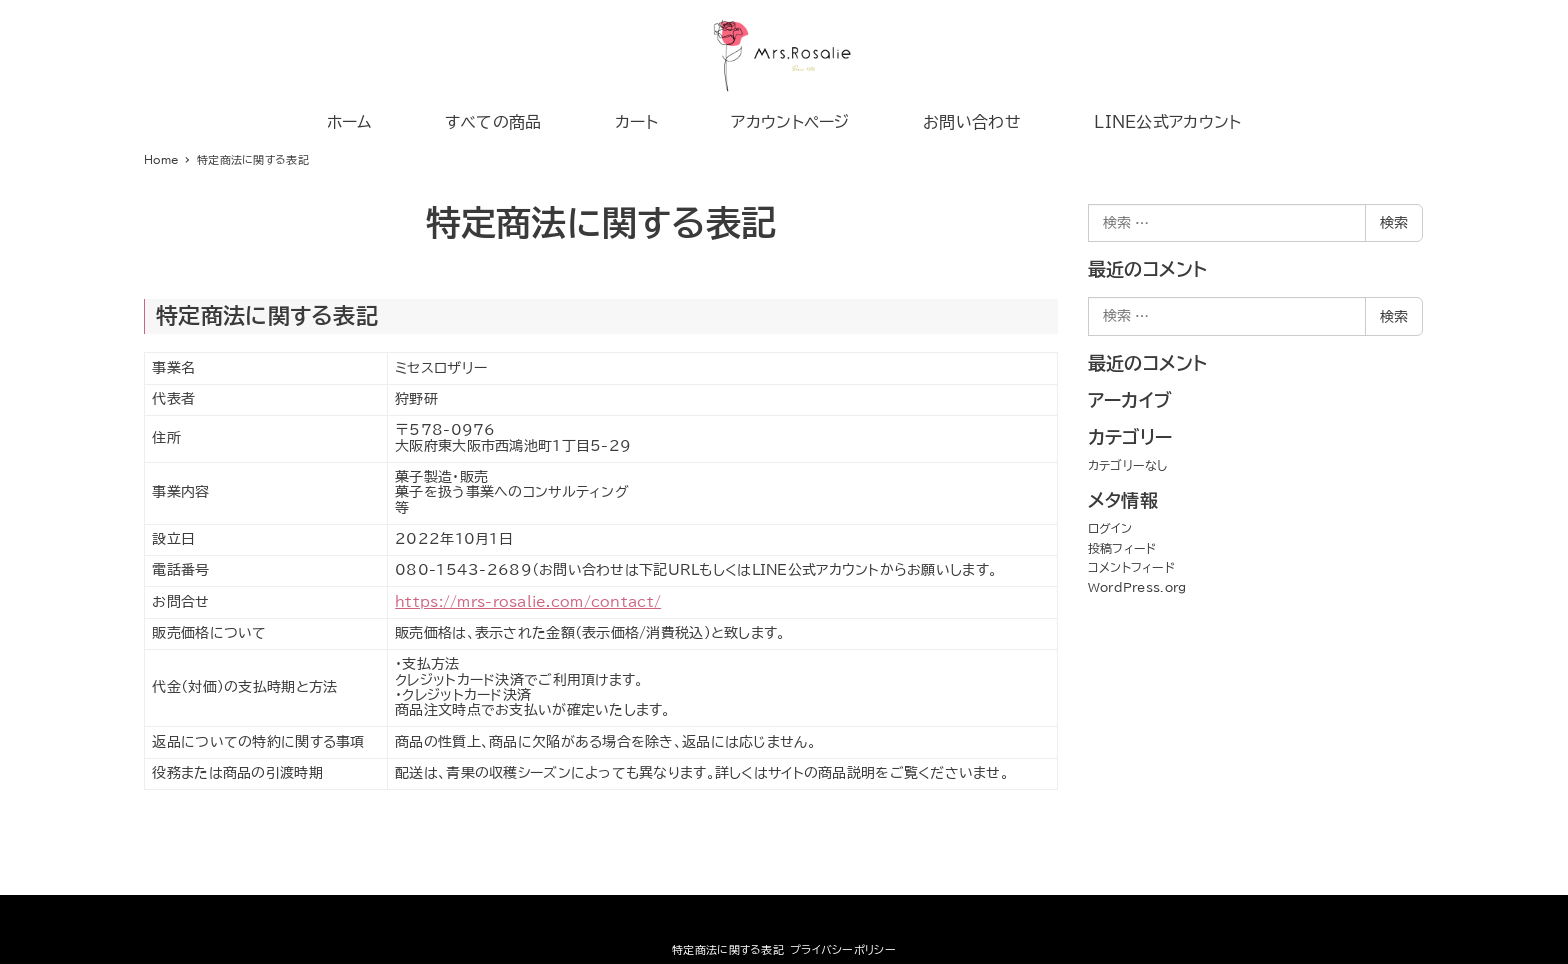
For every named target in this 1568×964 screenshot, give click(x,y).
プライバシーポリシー (843, 949)
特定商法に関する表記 (728, 949)
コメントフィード (1131, 567)
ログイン (1110, 528)
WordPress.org (1137, 587)
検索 (1394, 223)
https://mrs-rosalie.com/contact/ (528, 602)
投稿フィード (1122, 548)
